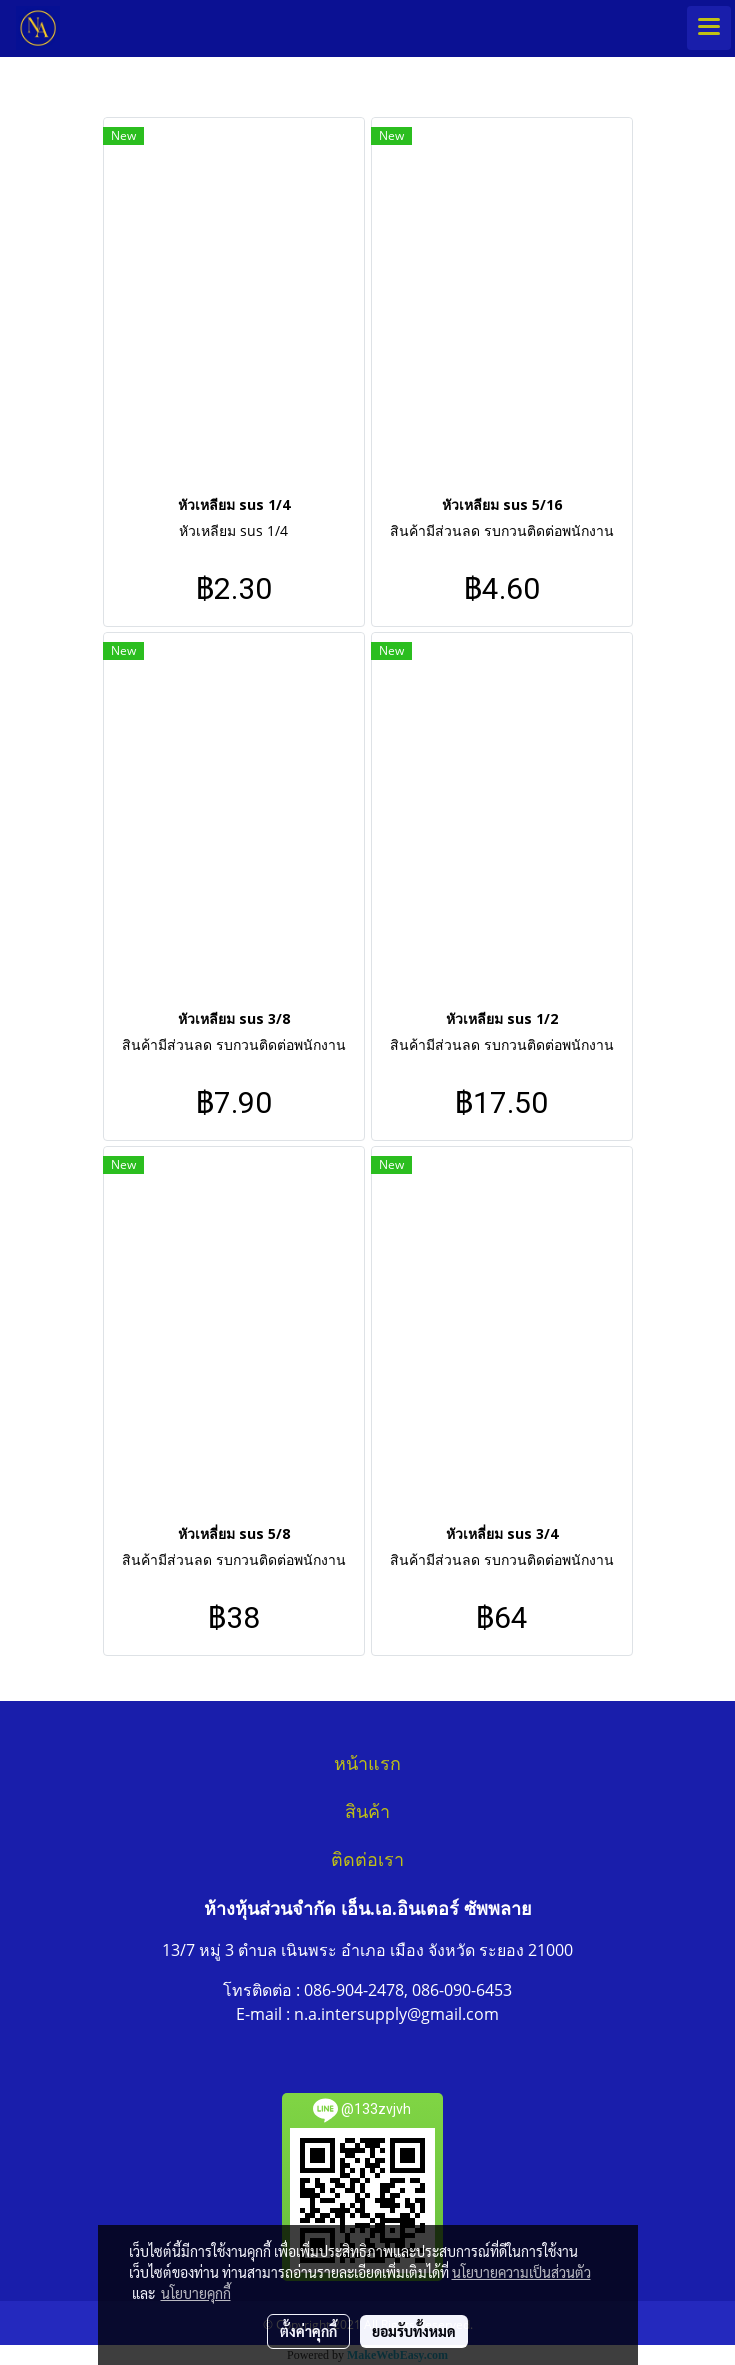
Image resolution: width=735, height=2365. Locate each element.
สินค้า (367, 1812)
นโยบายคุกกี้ (196, 2293)
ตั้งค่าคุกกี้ (308, 2331)
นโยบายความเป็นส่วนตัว (521, 2272)
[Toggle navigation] (709, 28)
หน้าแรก (367, 1764)
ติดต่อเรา (367, 1860)
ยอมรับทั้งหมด (414, 2331)
